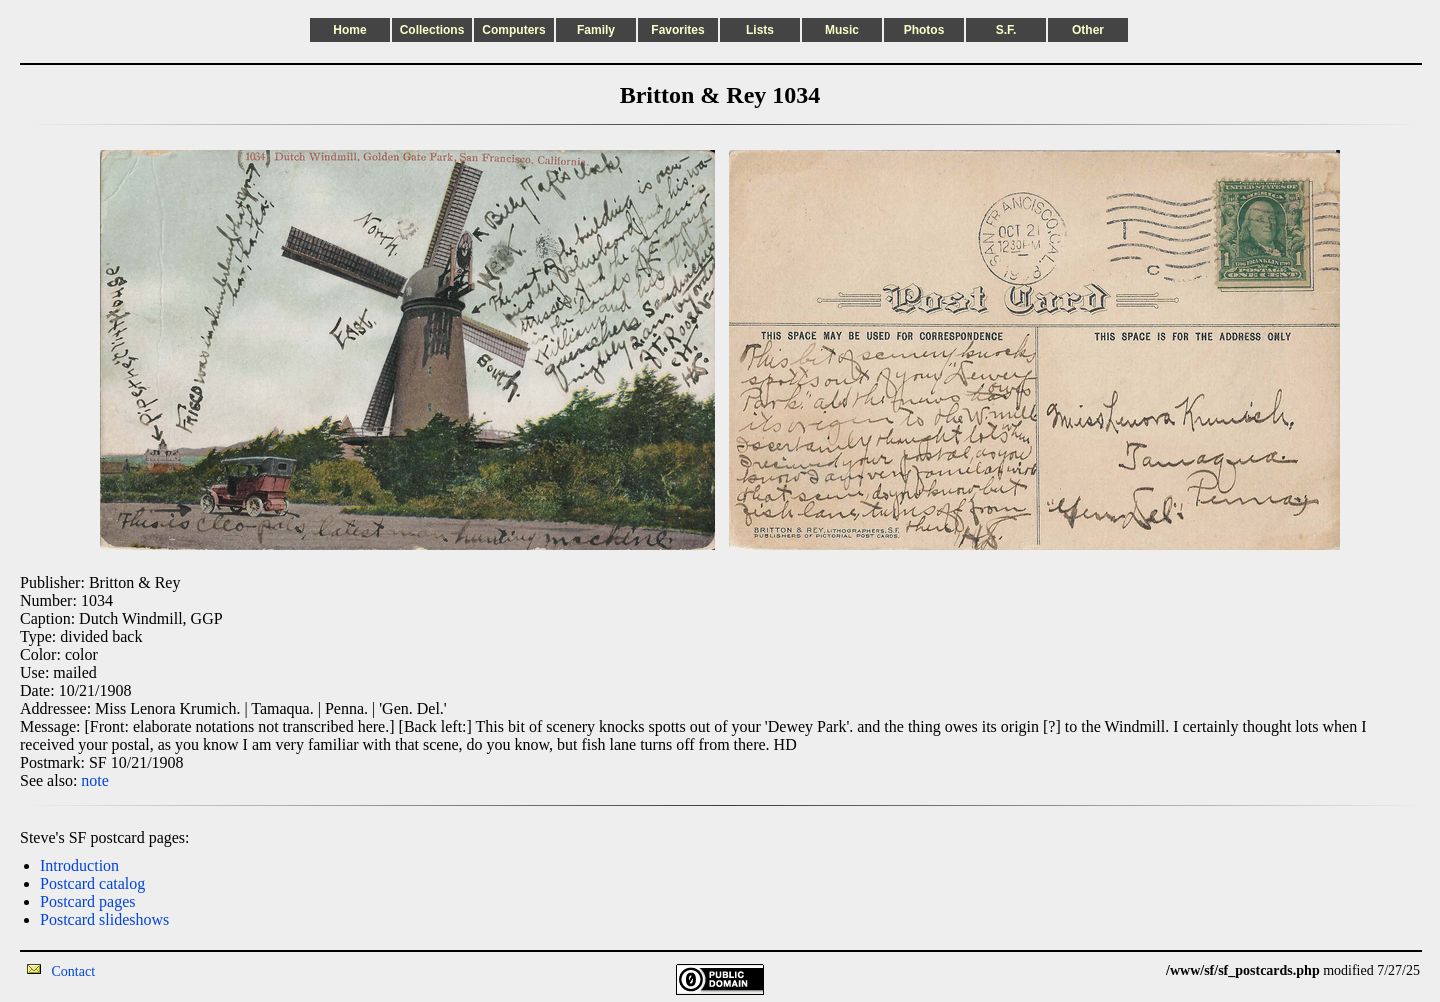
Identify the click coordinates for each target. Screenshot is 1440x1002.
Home (349, 30)
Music (842, 30)
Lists (760, 30)
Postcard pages (88, 901)
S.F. (1006, 30)
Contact (74, 971)
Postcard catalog (92, 883)
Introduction (79, 865)
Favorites (677, 30)
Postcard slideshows (104, 919)
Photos (924, 30)
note (95, 780)
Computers (513, 30)
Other (1088, 30)
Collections (432, 30)
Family (596, 30)
